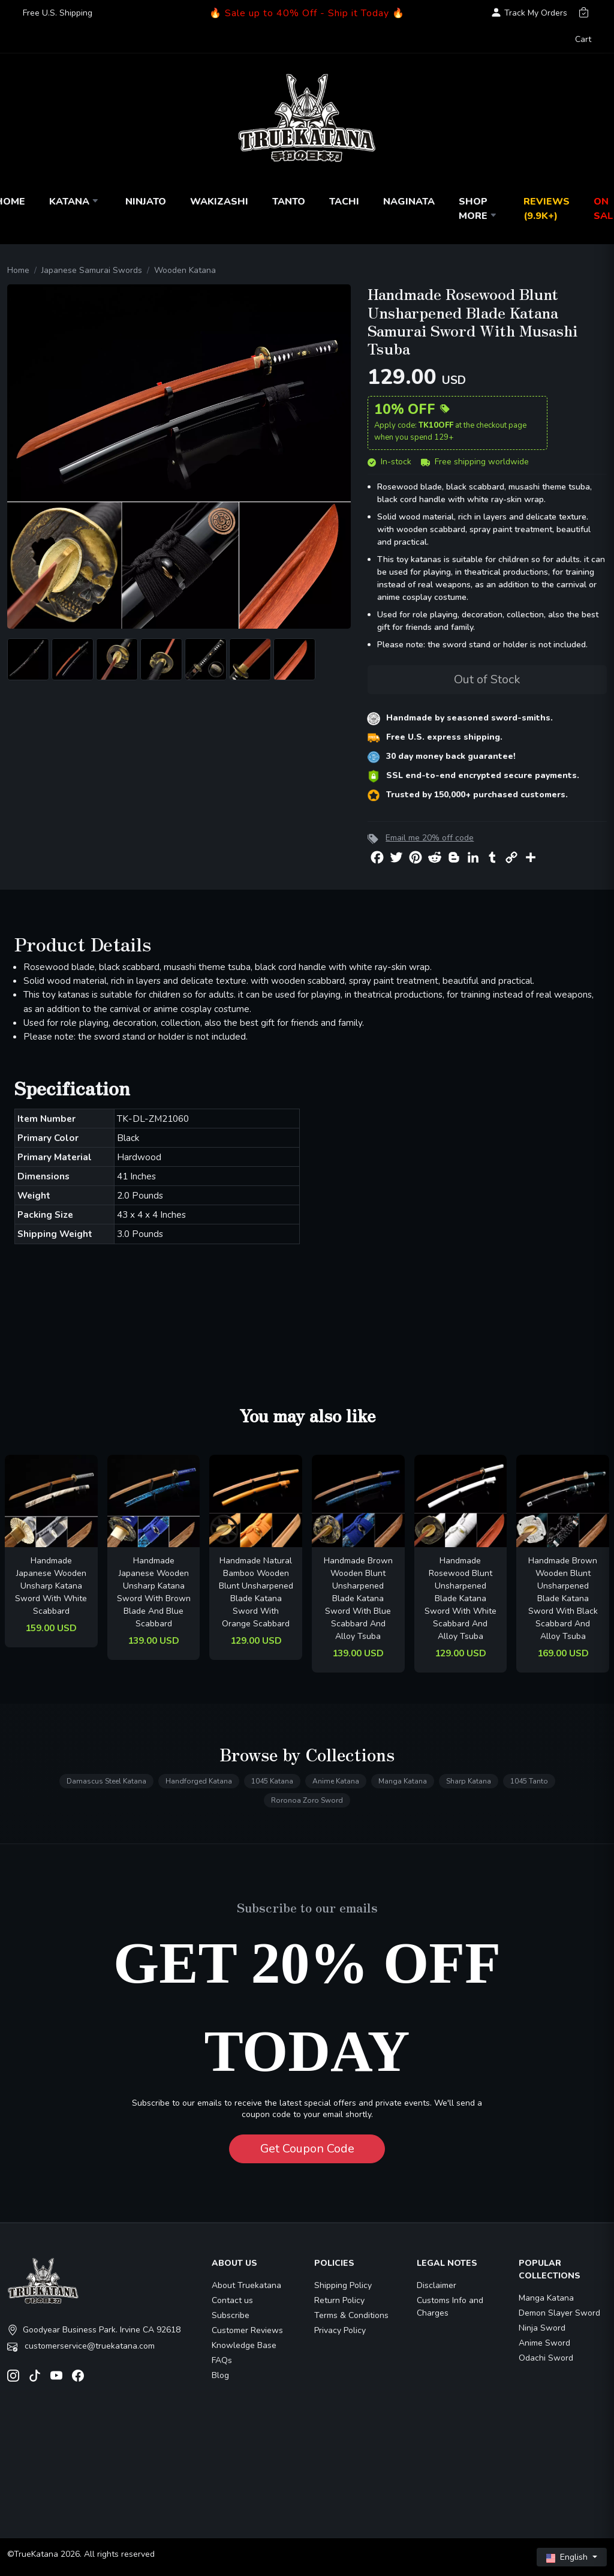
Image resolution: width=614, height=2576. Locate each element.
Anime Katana (335, 1781)
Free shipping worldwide (475, 461)
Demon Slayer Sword (559, 2313)
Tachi (344, 201)
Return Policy (339, 2300)
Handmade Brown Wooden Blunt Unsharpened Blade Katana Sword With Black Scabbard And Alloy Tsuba (563, 1598)
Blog (220, 2375)
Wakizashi (219, 201)
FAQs (222, 2360)
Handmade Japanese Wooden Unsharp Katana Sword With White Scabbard (51, 1586)
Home (18, 270)
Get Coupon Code (307, 2148)
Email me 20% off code (430, 837)
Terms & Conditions (351, 2315)
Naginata (409, 201)
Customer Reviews (247, 2330)
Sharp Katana (468, 1781)
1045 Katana (272, 1781)
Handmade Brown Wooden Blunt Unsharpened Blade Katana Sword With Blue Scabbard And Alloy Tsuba (358, 1598)
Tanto (288, 201)
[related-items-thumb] (51, 1500)
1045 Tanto (529, 1781)
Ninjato (145, 201)
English (568, 2557)
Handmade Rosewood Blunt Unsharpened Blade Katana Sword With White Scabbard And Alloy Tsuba (460, 1598)
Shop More (479, 209)
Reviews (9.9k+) (546, 209)
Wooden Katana (185, 270)
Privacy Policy (340, 2330)
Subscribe (230, 2315)
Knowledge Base (244, 2345)
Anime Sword (544, 2343)
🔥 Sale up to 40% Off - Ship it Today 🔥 (307, 13)
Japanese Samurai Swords (91, 270)
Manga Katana (402, 1781)
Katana (75, 201)
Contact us (232, 2300)
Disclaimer (436, 2285)
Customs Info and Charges (450, 2307)
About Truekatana (246, 2285)
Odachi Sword (546, 2358)
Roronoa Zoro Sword (307, 1800)
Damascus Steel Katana (106, 1781)
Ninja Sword (542, 2328)
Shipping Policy (343, 2285)
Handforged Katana (198, 1781)
